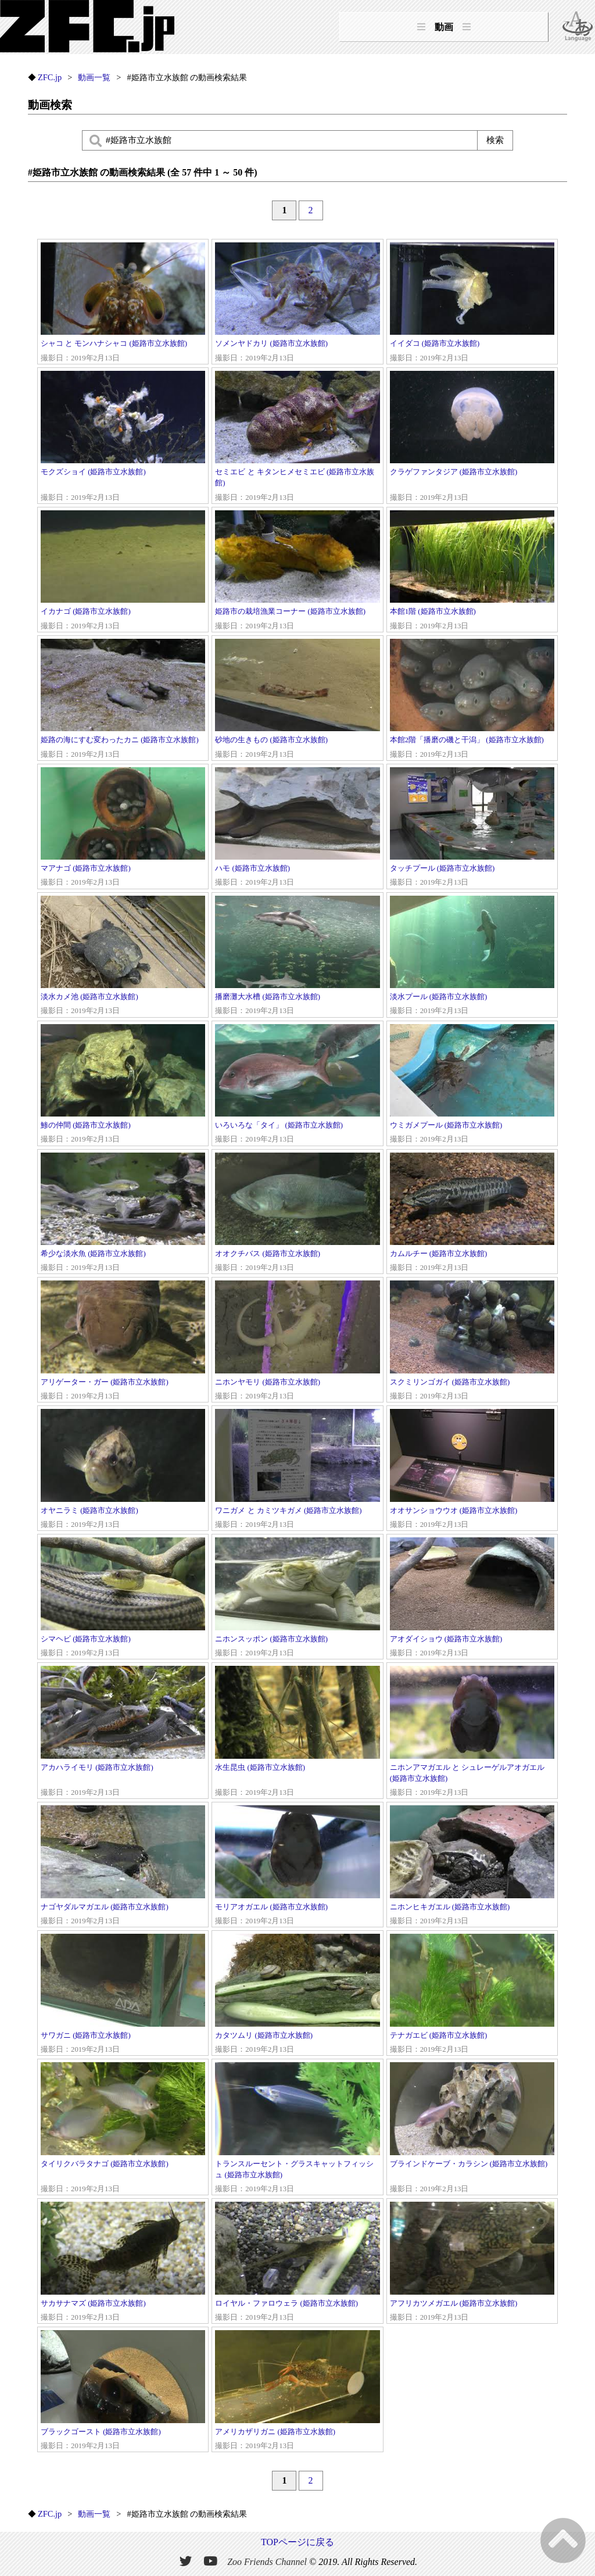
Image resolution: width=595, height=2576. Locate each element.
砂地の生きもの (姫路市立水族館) (297, 699)
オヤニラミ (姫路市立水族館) (123, 1469)
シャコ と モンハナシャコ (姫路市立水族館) (123, 303)
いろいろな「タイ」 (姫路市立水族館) (297, 1085)
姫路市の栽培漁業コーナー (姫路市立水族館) (297, 571)
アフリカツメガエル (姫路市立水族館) (472, 2262)
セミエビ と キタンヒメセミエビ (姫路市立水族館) (297, 437)
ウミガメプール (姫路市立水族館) (472, 1085)
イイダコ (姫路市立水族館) (472, 303)
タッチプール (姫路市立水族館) (472, 828)
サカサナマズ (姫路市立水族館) (123, 2262)
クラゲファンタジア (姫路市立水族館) (472, 437)
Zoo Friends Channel (267, 2562)
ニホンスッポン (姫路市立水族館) (297, 1598)
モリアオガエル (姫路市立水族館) (297, 1866)
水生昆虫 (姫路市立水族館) (297, 1732)
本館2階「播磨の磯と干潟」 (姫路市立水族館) (472, 699)
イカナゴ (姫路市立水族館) (123, 571)
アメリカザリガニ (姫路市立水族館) (297, 2391)
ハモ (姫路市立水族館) (297, 828)
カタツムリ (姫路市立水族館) (297, 1994)
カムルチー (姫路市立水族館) (472, 1213)
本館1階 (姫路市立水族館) (472, 571)
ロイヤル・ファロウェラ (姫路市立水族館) (297, 2262)
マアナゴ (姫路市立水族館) (123, 828)
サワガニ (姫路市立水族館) (123, 1994)
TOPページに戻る (297, 2542)
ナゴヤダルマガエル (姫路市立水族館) (123, 1866)
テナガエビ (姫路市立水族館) (472, 1994)
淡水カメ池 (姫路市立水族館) (123, 956)
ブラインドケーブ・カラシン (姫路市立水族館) (472, 2128)
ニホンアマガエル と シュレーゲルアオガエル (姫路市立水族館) (472, 1732)
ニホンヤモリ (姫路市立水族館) (297, 1341)
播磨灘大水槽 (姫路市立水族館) (297, 956)
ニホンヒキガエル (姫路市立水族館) (472, 1866)
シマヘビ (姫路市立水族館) (123, 1598)
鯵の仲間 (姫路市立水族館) (123, 1085)
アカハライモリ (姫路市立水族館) (123, 1732)
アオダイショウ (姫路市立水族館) (472, 1598)
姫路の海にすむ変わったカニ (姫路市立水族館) (123, 699)
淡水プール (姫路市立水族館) (472, 956)
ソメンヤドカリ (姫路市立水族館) (297, 303)
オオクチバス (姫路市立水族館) (297, 1213)
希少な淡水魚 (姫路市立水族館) (123, 1213)
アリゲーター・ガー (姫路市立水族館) (123, 1341)
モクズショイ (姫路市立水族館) (123, 437)
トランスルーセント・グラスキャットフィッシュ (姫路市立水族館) (297, 2128)
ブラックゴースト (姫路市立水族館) (123, 2391)
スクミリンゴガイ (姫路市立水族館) (472, 1341)
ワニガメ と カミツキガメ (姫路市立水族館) (297, 1469)
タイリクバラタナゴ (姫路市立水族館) (123, 2128)
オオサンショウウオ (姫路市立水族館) (472, 1469)
